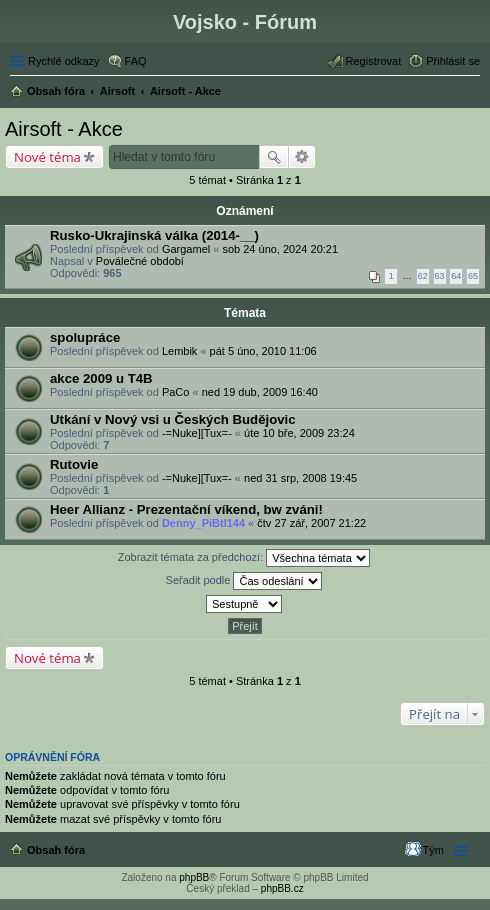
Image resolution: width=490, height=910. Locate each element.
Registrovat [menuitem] (374, 61)
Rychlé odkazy (64, 61)
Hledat (274, 157)
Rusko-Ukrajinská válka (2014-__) (154, 235)
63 (440, 276)
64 (456, 276)
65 (473, 276)
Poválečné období (140, 261)
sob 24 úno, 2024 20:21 (280, 249)
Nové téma (47, 157)
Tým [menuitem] (433, 850)
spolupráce (85, 337)
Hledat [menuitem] (472, 93)
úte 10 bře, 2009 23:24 (299, 433)
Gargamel (186, 249)
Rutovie (74, 464)
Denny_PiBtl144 (203, 523)
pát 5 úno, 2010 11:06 (263, 351)
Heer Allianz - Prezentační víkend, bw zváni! (186, 509)
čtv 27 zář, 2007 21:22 (311, 523)
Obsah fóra (56, 850)
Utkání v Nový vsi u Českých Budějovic (173, 419)
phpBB (194, 877)
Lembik (179, 351)
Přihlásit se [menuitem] (453, 61)
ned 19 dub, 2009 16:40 (260, 392)
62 (423, 276)
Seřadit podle (244, 581)
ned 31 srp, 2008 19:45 (300, 478)
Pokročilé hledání (302, 157)
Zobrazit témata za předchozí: (244, 558)
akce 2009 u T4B (101, 378)
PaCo (176, 392)
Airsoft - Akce (64, 129)
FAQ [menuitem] (136, 61)
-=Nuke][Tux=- (197, 433)
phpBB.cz (282, 888)
